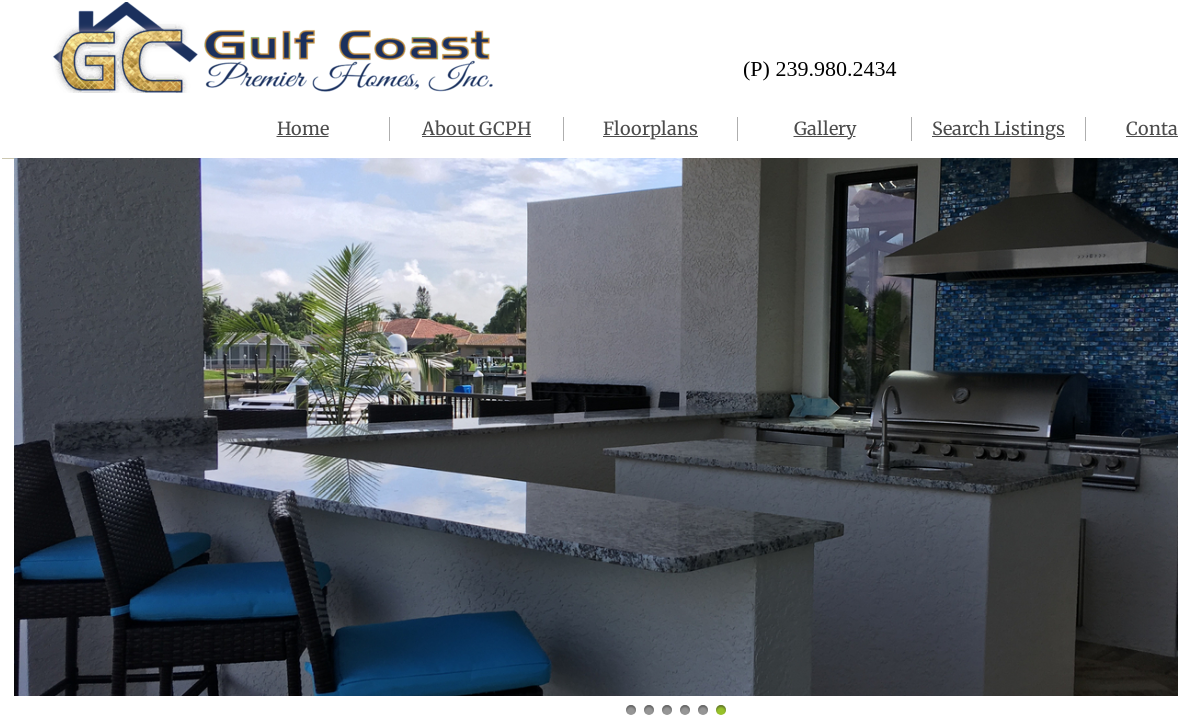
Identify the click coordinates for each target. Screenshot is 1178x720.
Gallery (825, 128)
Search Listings (998, 128)
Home (303, 128)
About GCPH (476, 128)
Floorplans (650, 128)
